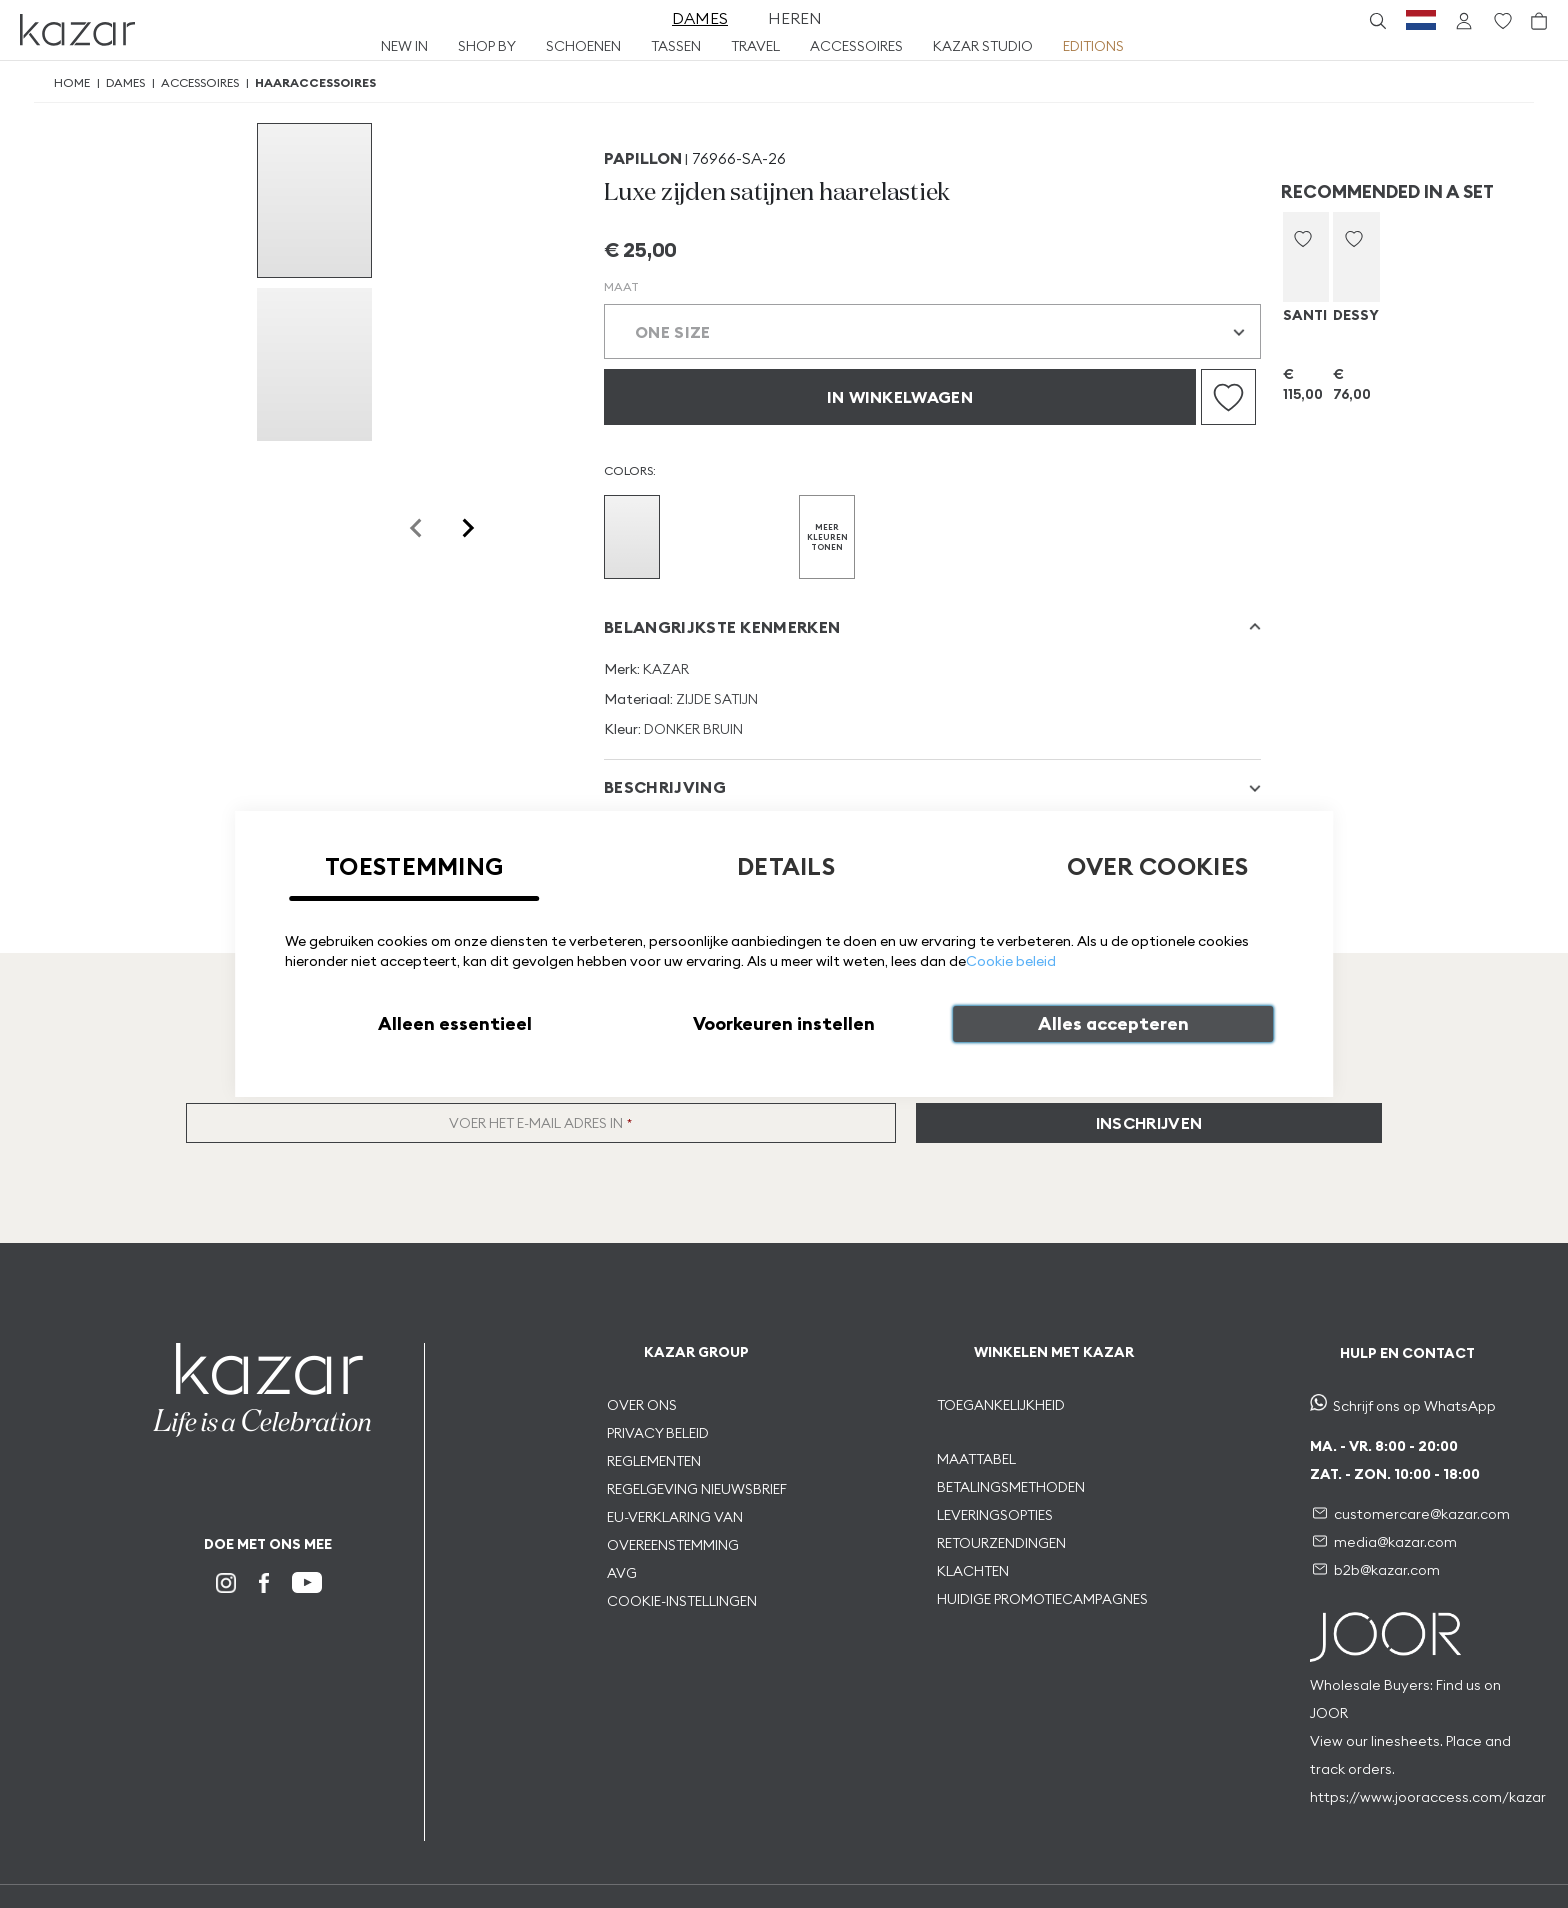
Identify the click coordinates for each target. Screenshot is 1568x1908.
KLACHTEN (973, 1571)
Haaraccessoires (315, 82)
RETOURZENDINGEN (1001, 1543)
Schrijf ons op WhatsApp (1414, 1406)
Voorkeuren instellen (784, 1023)
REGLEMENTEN (654, 1461)
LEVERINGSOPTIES (995, 1515)
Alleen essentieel (455, 1023)
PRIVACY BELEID (658, 1433)
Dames (125, 82)
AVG (622, 1573)
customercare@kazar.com (1422, 1514)
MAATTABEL (978, 1459)
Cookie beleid (1011, 961)
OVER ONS (642, 1405)
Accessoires (200, 82)
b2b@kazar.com (1387, 1570)
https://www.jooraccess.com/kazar (1428, 1797)
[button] (1303, 239)
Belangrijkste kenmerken (722, 627)
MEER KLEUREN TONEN (827, 537)
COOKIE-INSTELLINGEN (682, 1601)
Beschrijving (665, 787)
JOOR (1329, 1713)
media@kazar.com (1395, 1542)
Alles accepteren (1113, 1023)
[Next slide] (467, 528)
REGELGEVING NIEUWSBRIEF (697, 1489)
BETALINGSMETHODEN (1011, 1487)
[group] (314, 200)
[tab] (932, 626)
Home (72, 82)
